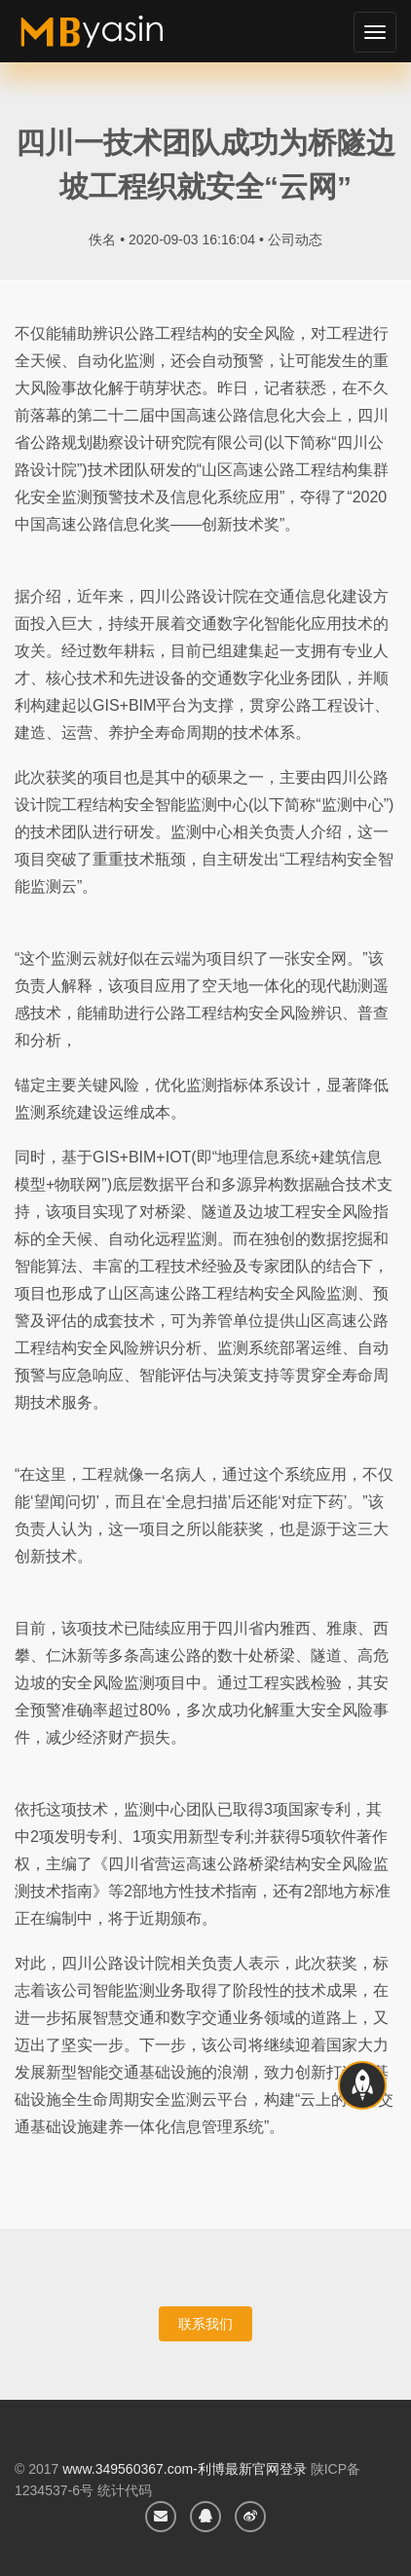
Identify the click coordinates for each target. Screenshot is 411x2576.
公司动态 (295, 239)
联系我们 (205, 2324)
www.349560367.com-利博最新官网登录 (184, 2469)
